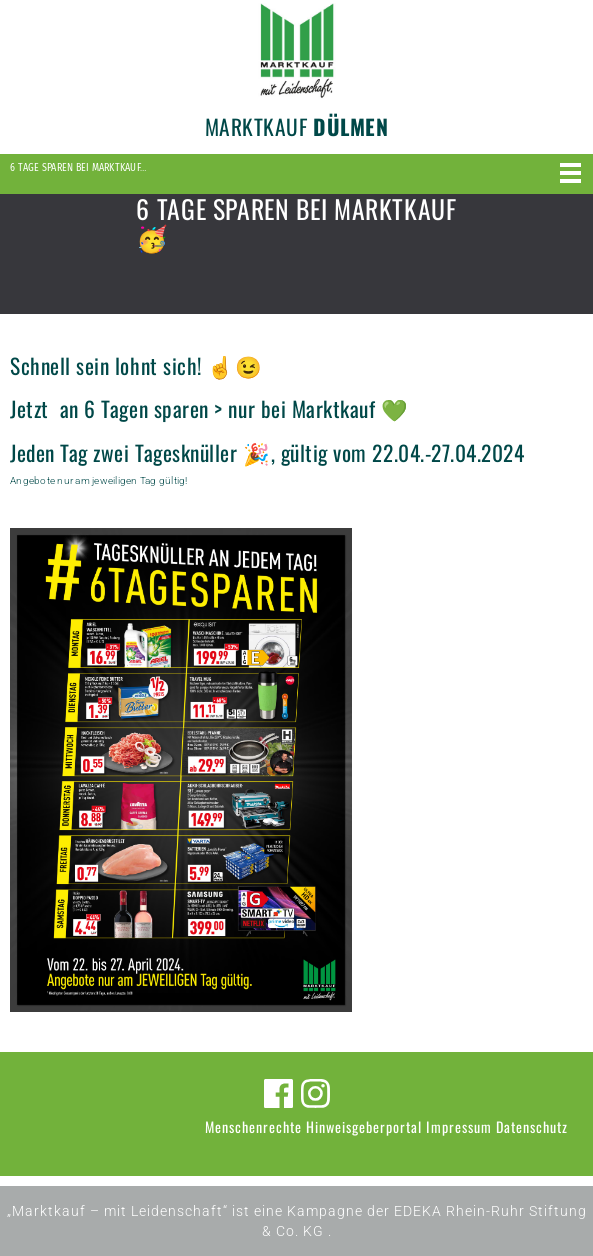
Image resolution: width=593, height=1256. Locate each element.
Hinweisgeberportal (364, 1126)
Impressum (459, 1126)
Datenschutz (532, 1126)
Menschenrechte (253, 1126)
